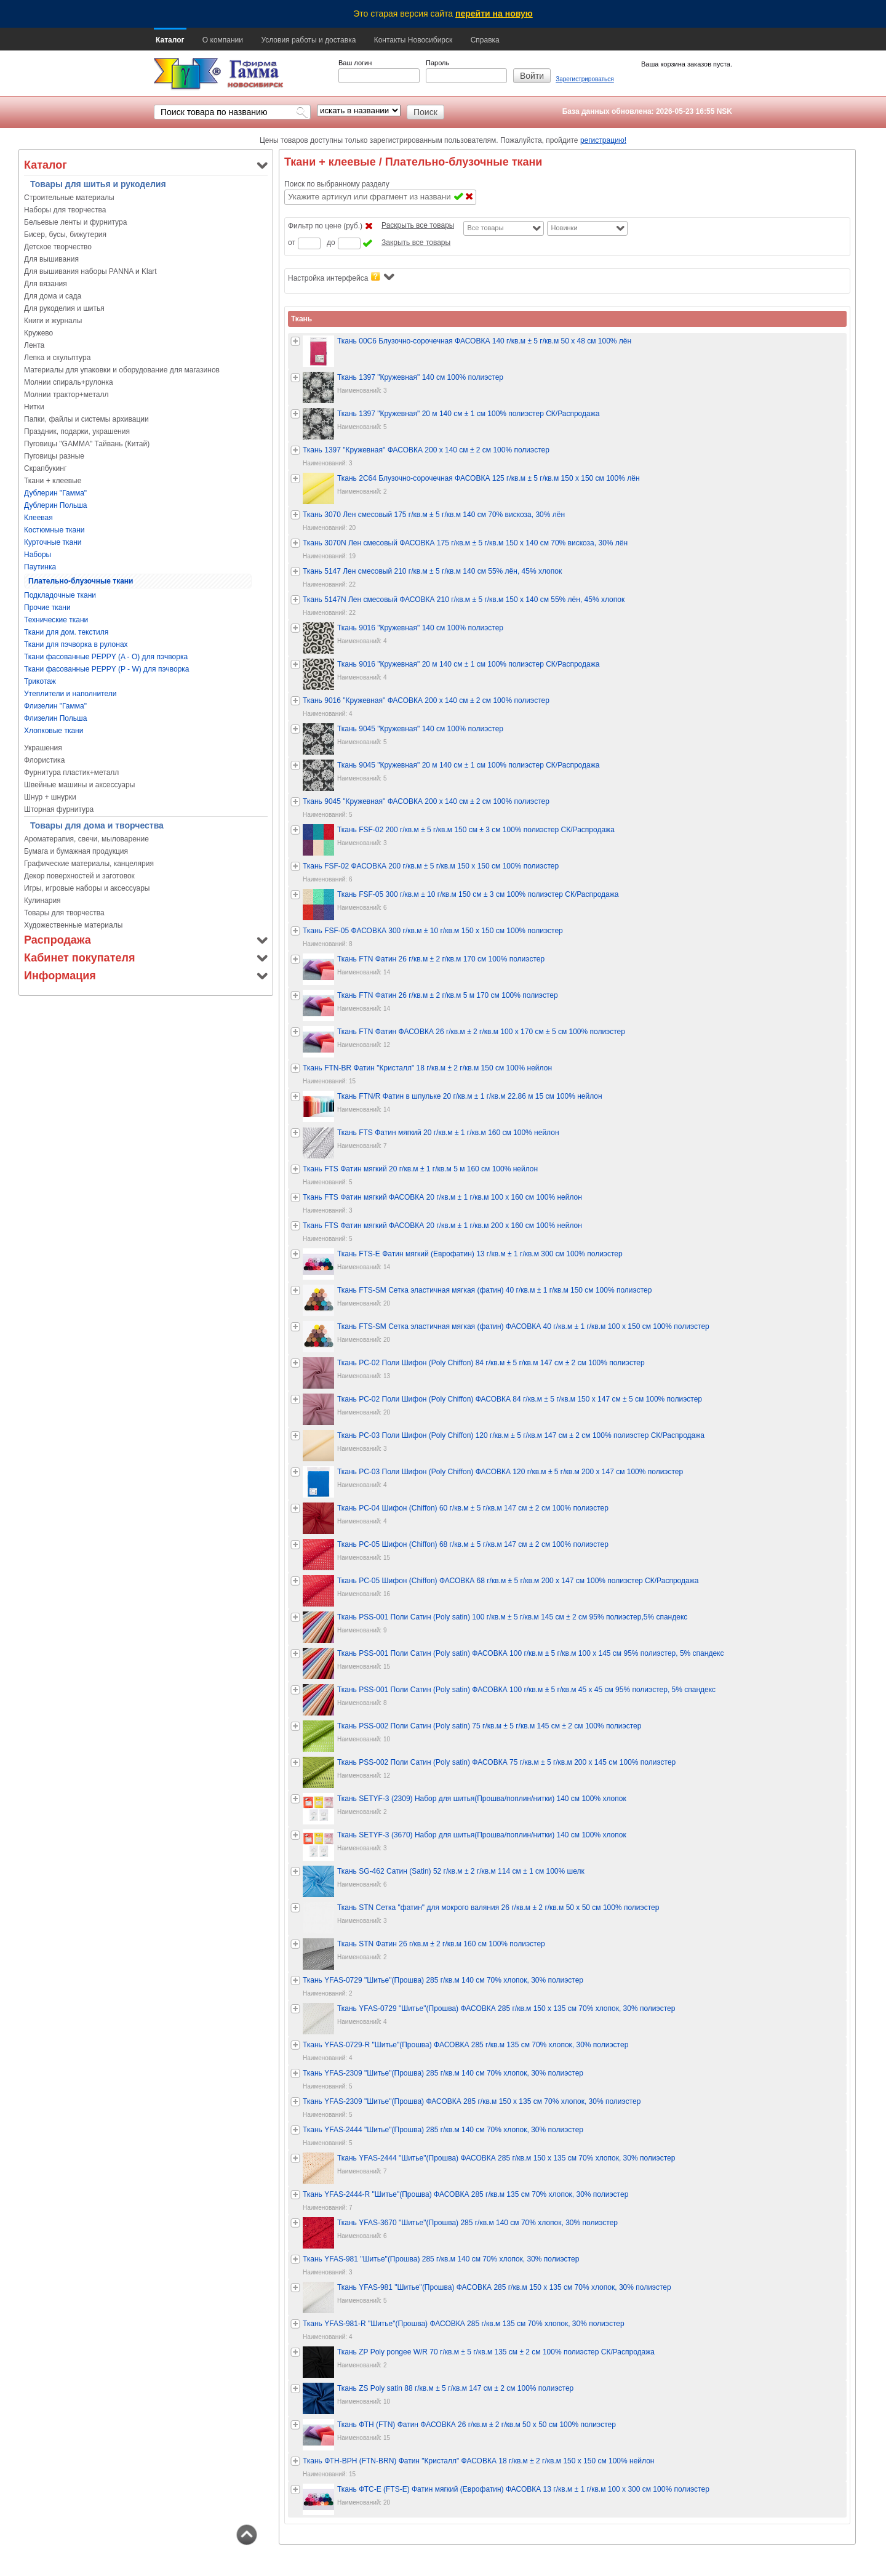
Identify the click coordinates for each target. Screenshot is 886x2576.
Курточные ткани (53, 542)
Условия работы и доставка (308, 40)
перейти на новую (494, 13)
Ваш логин (355, 62)
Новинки (564, 227)
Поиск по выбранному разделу (336, 184)
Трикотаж (40, 681)
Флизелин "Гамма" (55, 706)
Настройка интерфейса (341, 277)
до (331, 242)
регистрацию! (603, 140)
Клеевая (38, 517)
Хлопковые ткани (53, 730)
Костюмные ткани (54, 530)
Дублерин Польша (55, 505)
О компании (222, 40)
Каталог (170, 40)
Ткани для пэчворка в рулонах (76, 644)
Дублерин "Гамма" (55, 493)
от (291, 242)
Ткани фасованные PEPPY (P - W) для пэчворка (107, 669)
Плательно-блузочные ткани (81, 581)
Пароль (437, 62)
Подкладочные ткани (60, 595)
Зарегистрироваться (585, 79)
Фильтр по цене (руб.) (325, 226)
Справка (485, 40)
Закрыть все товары (415, 242)
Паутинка (40, 567)
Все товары (485, 227)
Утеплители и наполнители (70, 693)
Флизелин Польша (55, 718)
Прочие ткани (47, 607)
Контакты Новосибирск (413, 40)
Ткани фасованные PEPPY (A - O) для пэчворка (106, 656)
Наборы (37, 554)
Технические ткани (56, 620)
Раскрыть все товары (417, 225)
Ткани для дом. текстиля (66, 632)
